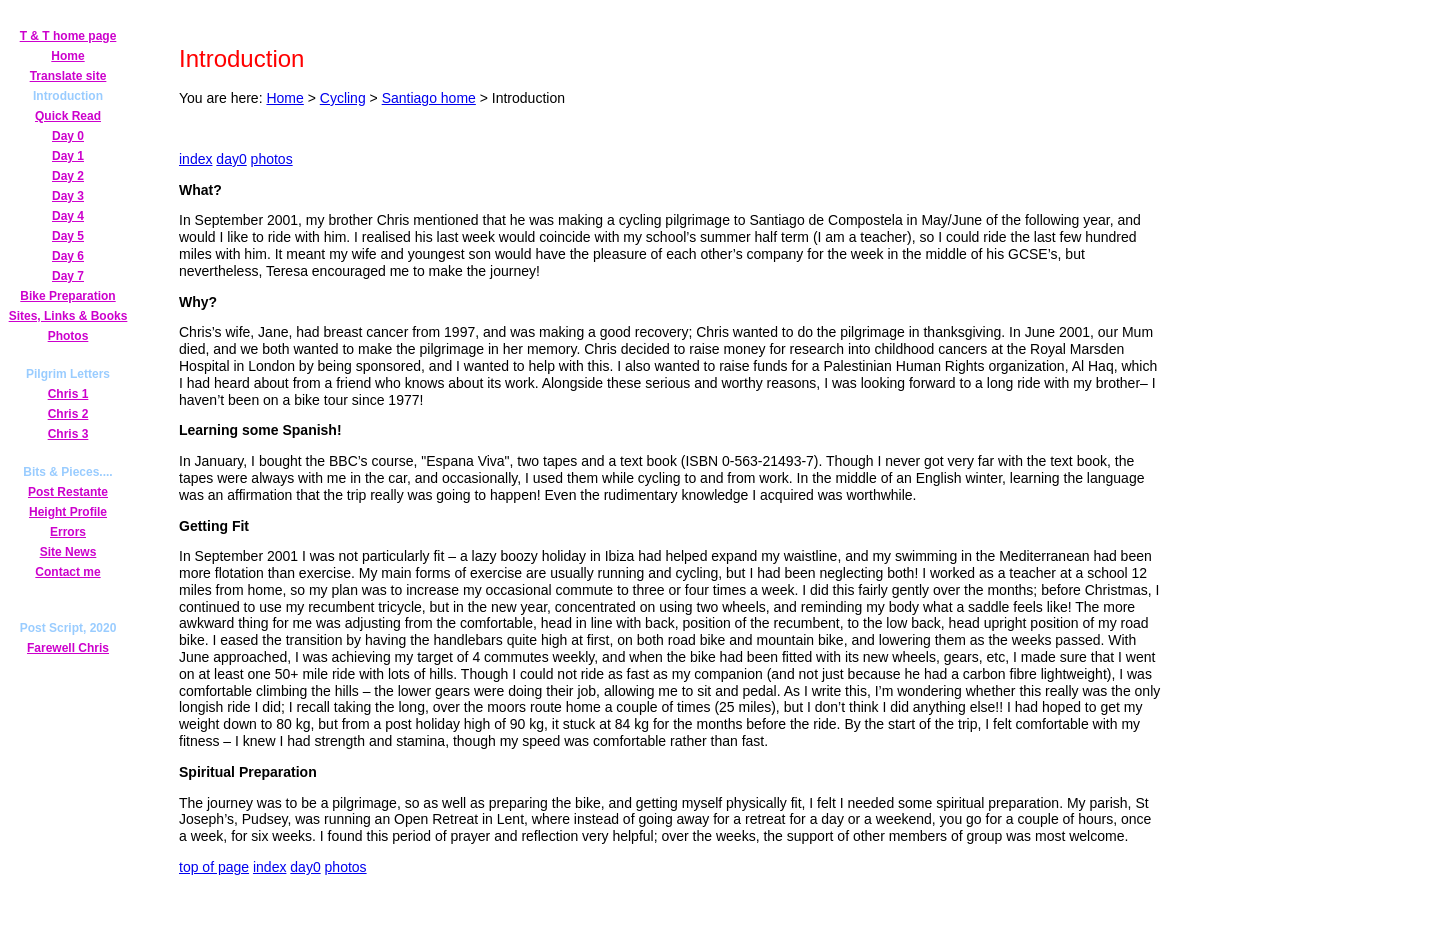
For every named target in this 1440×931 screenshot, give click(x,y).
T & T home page (68, 36)
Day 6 (68, 256)
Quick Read (68, 116)
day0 (231, 159)
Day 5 (68, 236)
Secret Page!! (68, 590)
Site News (68, 552)
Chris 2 (68, 414)
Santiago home (429, 98)
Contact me (67, 572)
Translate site (68, 76)
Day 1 (68, 156)
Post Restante (68, 492)
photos (272, 159)
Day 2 (68, 176)
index (195, 159)
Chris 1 (68, 394)
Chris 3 (68, 434)
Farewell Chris (68, 648)
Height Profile (68, 512)
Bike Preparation (67, 296)
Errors (68, 532)
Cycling (343, 98)
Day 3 (68, 196)
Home (67, 56)
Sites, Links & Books (68, 316)
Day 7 (68, 276)
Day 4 (68, 216)
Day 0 (68, 136)
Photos (68, 336)
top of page (214, 867)
